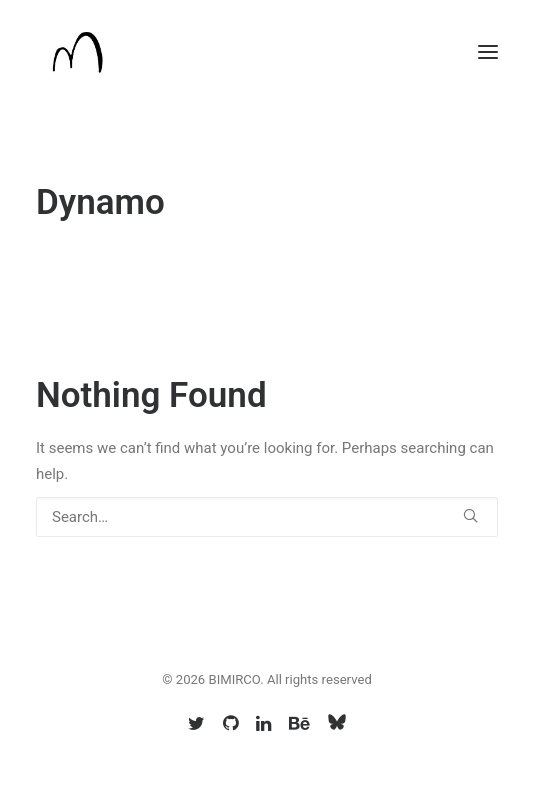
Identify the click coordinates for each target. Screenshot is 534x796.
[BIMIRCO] (76, 52)
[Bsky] (337, 726)
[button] (488, 52)
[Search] (267, 517)
